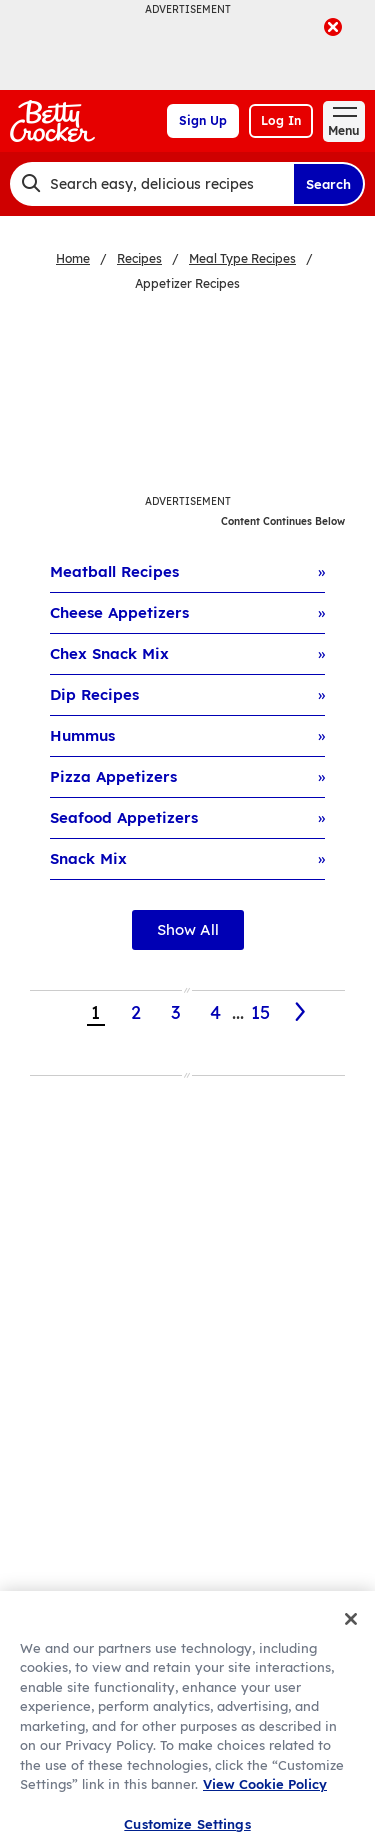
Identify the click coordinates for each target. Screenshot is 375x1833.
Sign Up (203, 120)
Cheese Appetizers (119, 612)
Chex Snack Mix (109, 653)
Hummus (82, 735)
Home (73, 258)
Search (328, 184)
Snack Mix (88, 858)
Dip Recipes (94, 694)
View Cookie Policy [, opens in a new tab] (265, 1799)
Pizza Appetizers (113, 776)
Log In (281, 120)
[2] (301, 1012)
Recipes (139, 258)
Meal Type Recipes (242, 258)
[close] (333, 29)
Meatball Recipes (114, 571)
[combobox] (151, 184)
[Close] (351, 1634)
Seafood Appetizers (124, 817)
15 (260, 1012)
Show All (188, 929)
